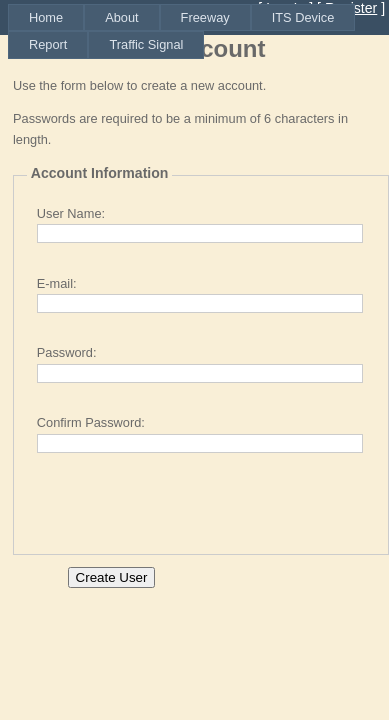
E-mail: (57, 283)
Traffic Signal (146, 44)
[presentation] (179, 502)
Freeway (205, 17)
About (121, 17)
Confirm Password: (91, 422)
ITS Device (303, 17)
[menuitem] (46, 17)
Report (48, 44)
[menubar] (198, 31)
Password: (67, 352)
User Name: (71, 213)
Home (46, 17)
